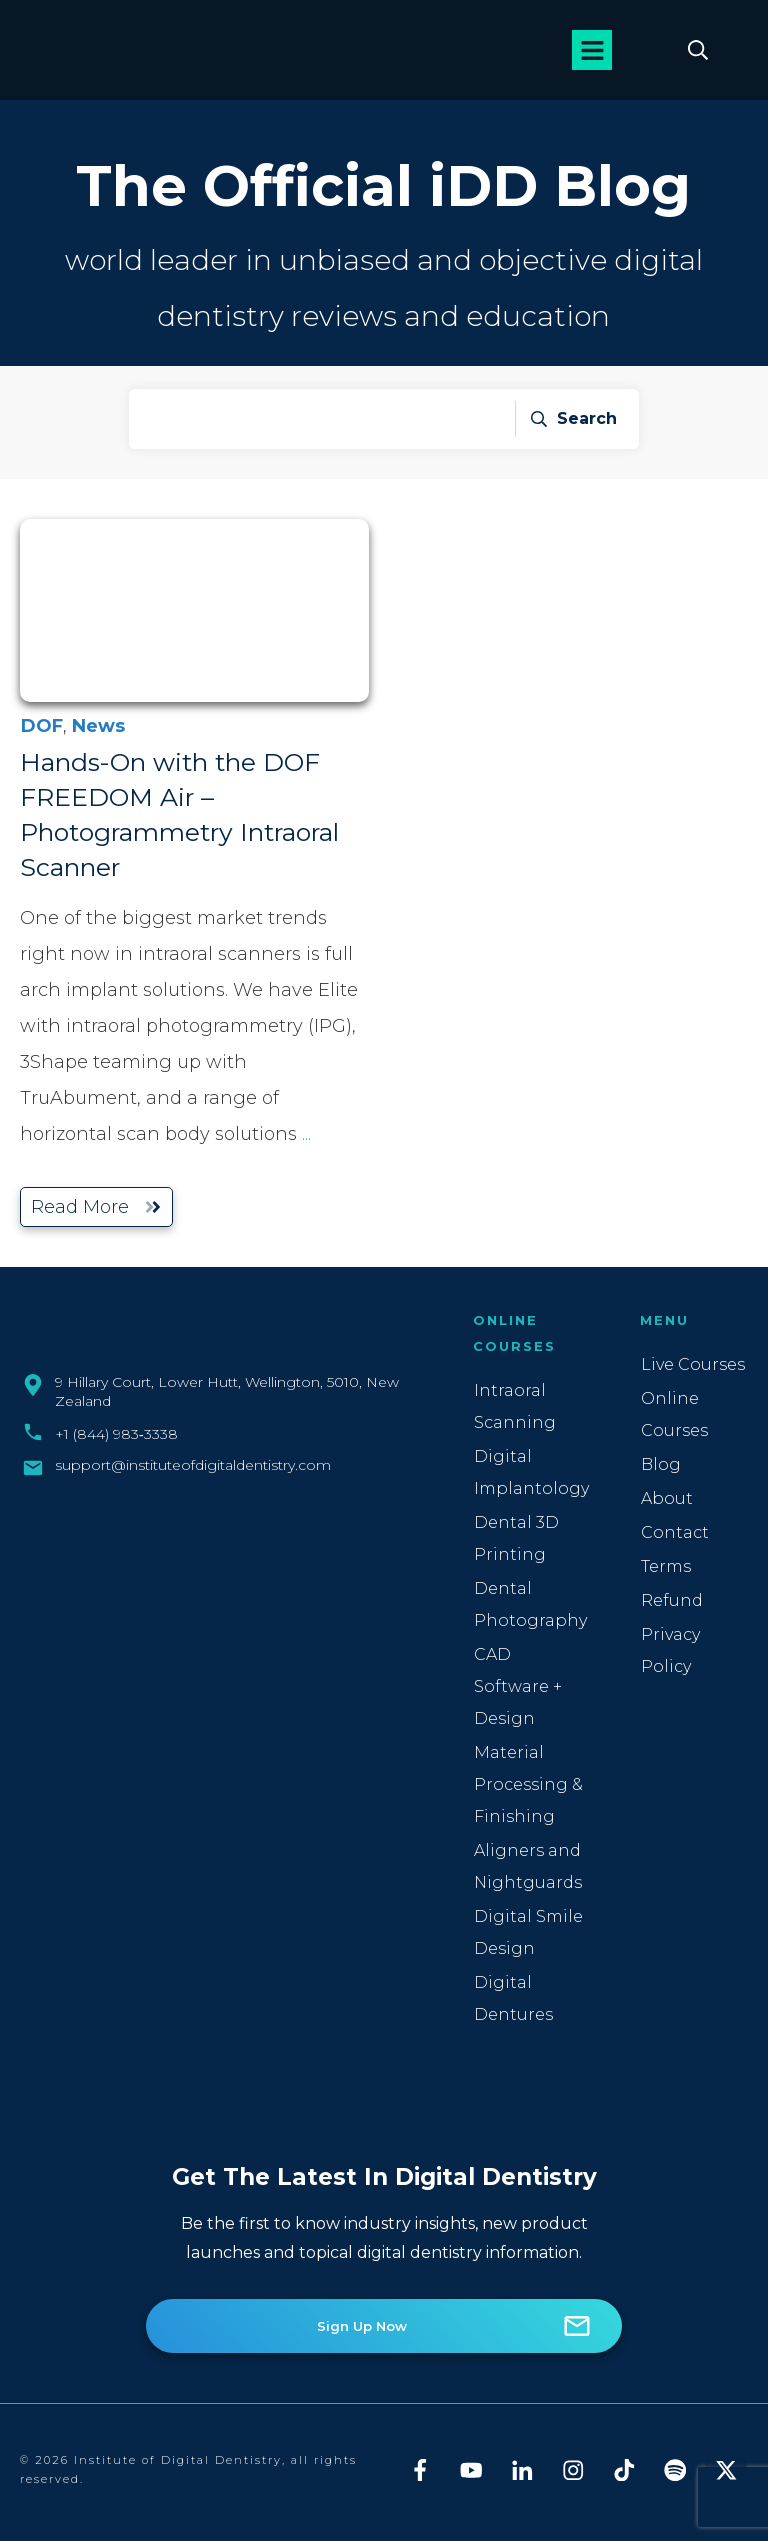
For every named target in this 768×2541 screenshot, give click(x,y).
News (98, 726)
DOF (42, 726)
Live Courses (693, 1364)
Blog (661, 1464)
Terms (666, 1566)
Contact (675, 1532)
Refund (672, 1600)
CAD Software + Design (518, 1686)
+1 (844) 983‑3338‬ (116, 1434)
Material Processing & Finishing (528, 1784)
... (306, 1134)
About (667, 1498)
